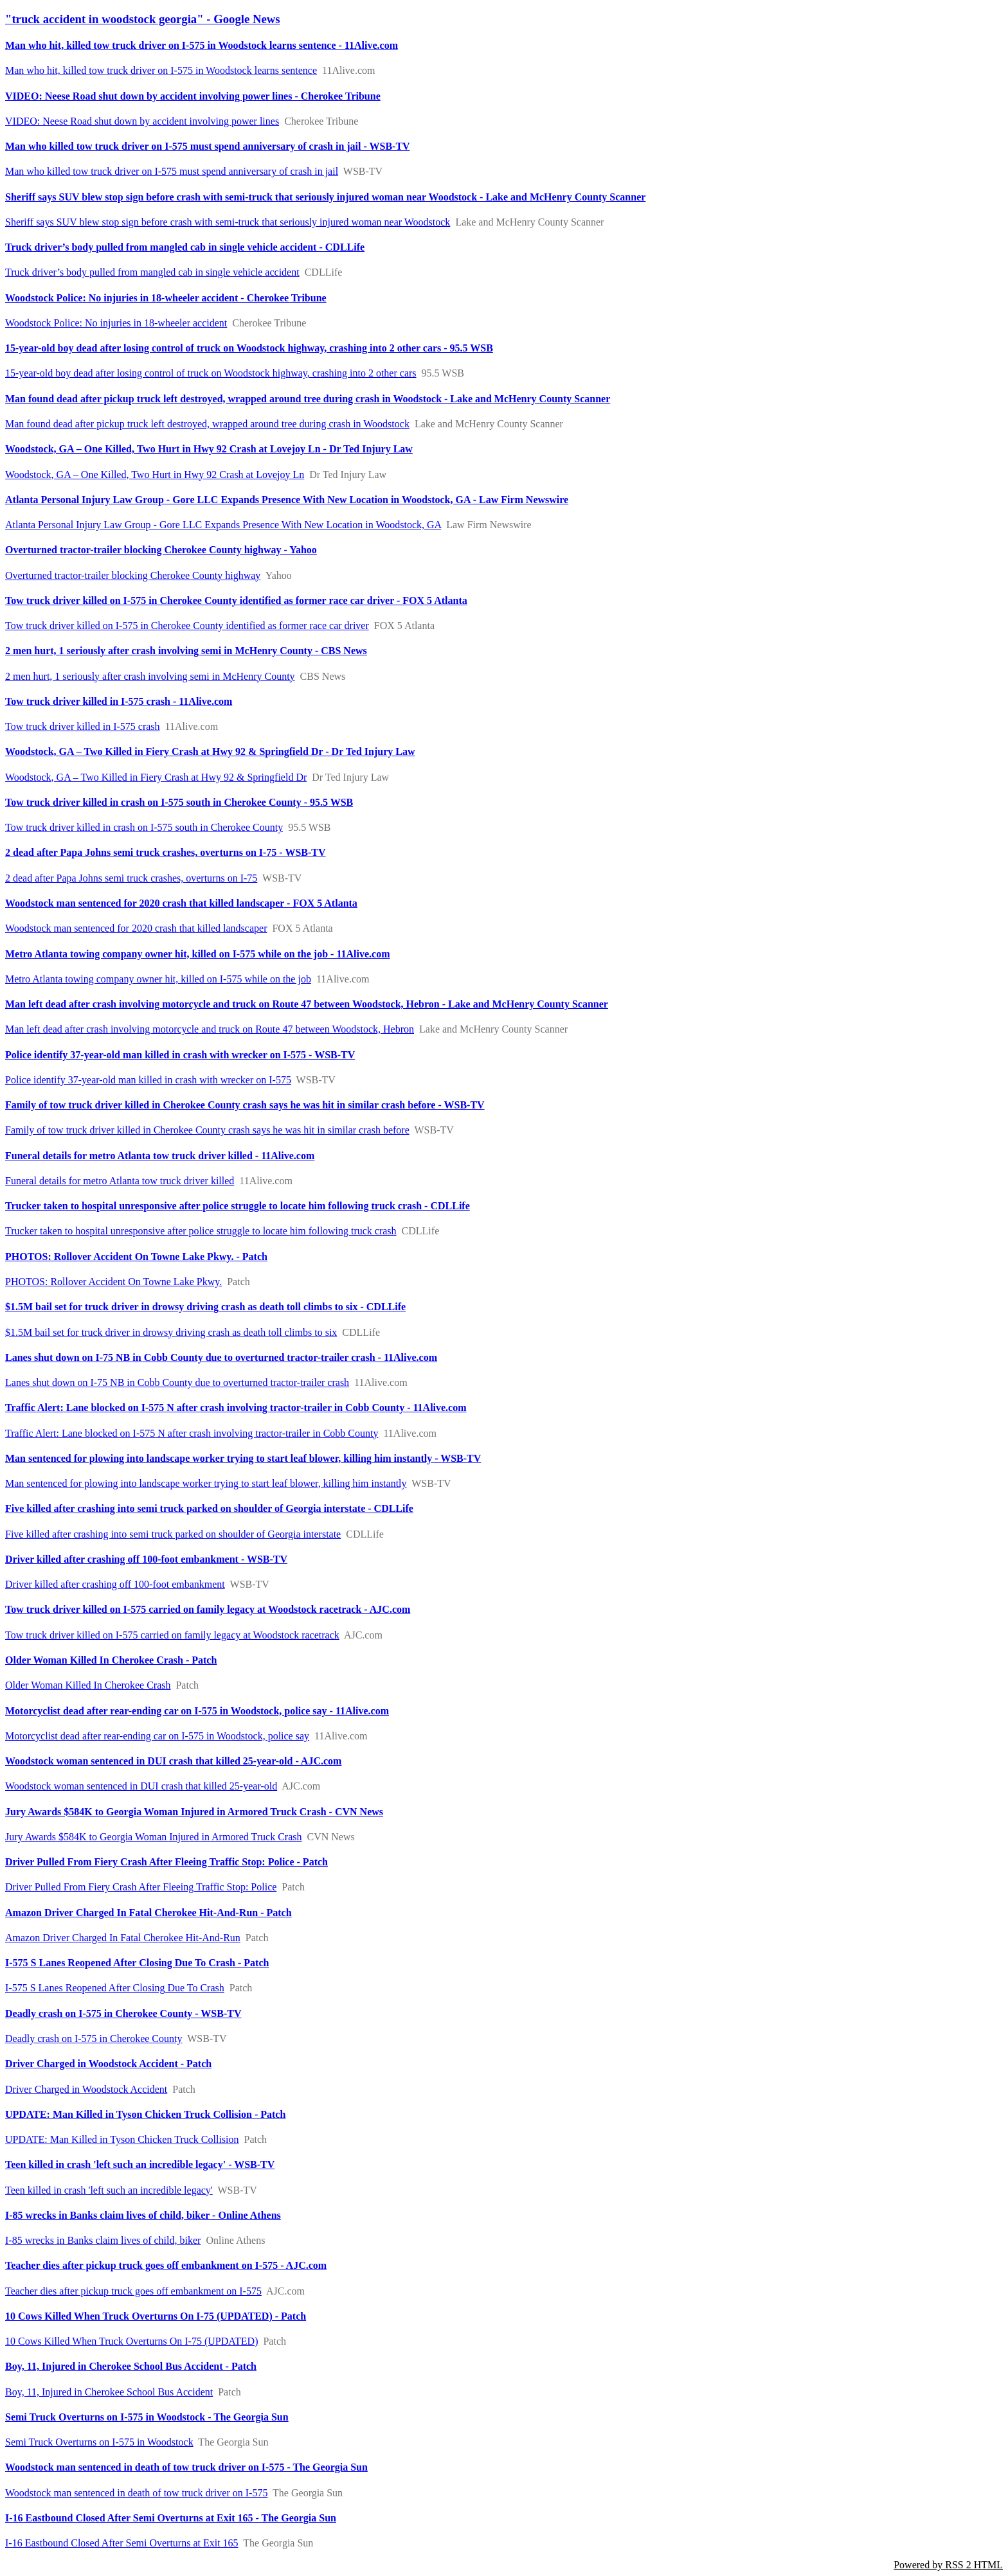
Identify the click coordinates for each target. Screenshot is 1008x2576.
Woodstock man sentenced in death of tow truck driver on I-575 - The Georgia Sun (186, 2467)
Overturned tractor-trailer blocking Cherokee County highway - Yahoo (161, 549)
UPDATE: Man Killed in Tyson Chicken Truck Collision (122, 2139)
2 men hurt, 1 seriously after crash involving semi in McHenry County (150, 676)
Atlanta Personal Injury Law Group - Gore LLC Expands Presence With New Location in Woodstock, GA (223, 524)
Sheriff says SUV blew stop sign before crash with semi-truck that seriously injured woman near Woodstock (227, 222)
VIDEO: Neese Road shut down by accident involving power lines (142, 121)
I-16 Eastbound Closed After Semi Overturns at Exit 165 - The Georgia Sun (170, 2517)
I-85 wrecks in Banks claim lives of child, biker (103, 2240)
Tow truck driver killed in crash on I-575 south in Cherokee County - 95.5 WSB (179, 802)
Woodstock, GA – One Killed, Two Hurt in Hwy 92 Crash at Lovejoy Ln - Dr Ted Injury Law (209, 448)
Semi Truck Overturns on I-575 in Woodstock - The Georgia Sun (147, 2417)
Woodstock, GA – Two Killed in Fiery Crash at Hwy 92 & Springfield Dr (156, 777)
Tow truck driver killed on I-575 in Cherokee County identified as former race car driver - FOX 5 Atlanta (236, 600)
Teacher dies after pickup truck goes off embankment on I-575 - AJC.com (166, 2265)
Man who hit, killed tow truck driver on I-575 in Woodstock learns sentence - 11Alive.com (201, 45)
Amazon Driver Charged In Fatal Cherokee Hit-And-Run (122, 1937)
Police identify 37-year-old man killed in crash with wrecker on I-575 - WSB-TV (180, 1054)
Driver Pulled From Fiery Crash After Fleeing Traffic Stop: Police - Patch (166, 1861)
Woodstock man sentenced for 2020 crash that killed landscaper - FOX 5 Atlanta (181, 903)
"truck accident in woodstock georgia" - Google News (142, 19)
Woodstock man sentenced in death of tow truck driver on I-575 (136, 2492)
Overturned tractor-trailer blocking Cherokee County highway (132, 575)
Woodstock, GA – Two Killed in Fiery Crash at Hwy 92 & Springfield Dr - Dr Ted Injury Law (210, 751)
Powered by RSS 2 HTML (948, 2564)
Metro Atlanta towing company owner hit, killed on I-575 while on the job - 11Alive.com (197, 953)
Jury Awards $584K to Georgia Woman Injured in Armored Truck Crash (153, 1836)
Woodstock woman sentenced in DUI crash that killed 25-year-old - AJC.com (173, 1760)
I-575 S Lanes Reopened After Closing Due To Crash (114, 1987)
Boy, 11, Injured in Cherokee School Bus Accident (109, 2391)
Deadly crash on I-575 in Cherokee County (93, 2038)
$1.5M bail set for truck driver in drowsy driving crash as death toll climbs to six (171, 1332)
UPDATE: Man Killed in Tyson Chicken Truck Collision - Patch (145, 2114)
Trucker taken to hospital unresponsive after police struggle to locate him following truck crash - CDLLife (237, 1205)
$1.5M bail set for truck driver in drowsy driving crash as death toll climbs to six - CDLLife (205, 1306)
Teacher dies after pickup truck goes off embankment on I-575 (133, 2291)
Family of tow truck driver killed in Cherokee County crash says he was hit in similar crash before (207, 1129)
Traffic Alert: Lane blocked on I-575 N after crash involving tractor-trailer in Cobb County (191, 1433)
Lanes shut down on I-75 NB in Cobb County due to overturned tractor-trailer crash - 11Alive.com (221, 1357)
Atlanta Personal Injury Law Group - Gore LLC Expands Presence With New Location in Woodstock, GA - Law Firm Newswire (286, 499)
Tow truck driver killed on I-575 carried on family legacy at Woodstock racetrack (172, 1635)
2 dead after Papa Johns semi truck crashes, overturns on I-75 (131, 878)
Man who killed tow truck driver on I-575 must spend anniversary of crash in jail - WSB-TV (207, 146)
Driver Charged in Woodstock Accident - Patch (108, 2063)
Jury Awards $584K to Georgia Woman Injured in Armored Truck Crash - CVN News (194, 1811)
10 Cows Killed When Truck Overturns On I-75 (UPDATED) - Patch (155, 2316)
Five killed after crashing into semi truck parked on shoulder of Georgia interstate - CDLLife (209, 1508)
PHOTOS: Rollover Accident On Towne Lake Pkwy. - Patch (136, 1256)
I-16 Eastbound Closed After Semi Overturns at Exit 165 (122, 2542)
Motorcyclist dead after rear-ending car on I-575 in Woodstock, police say (157, 1735)
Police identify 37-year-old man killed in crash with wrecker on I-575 (148, 1079)
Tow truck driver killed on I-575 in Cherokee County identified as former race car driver (187, 625)
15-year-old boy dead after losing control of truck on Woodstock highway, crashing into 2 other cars (211, 373)
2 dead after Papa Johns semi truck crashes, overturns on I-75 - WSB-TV (165, 852)
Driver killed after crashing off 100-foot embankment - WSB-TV (146, 1559)
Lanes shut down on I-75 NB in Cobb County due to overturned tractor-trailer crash (177, 1382)
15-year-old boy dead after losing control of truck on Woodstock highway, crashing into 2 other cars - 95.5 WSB (249, 347)
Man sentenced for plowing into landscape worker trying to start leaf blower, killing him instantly (206, 1483)
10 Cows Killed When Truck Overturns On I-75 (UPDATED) (131, 2341)
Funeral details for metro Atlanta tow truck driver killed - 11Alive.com (159, 1155)
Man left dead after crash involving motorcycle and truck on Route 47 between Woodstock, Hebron (209, 1029)
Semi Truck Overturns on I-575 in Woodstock (99, 2442)
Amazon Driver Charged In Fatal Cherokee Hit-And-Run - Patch (148, 1912)
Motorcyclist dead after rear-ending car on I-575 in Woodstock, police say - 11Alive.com (197, 1710)
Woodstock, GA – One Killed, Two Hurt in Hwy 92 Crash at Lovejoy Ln (154, 474)
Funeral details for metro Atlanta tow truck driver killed (119, 1180)
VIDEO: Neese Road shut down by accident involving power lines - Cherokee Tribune (193, 96)
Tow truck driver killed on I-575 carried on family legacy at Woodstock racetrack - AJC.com (207, 1609)
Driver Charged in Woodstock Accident (86, 2089)
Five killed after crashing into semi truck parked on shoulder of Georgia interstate (173, 1534)
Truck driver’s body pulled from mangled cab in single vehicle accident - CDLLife (184, 247)
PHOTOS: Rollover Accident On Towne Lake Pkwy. (113, 1281)
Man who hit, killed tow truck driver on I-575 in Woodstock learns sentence (161, 70)
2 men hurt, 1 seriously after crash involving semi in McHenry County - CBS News (186, 650)
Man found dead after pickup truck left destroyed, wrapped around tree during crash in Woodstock (207, 423)
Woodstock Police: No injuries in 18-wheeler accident (116, 322)
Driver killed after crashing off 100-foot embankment (115, 1584)
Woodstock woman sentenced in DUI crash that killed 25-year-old (141, 1786)
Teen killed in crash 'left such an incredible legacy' (109, 2190)
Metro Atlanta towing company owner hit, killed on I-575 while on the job (158, 978)
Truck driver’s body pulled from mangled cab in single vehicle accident (152, 272)
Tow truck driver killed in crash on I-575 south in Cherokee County (144, 827)
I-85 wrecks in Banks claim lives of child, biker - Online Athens (143, 2215)
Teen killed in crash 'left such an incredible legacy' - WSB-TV (139, 2164)
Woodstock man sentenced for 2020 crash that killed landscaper (136, 928)
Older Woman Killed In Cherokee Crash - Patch (111, 1660)
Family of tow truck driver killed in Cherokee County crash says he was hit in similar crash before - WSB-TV (245, 1104)
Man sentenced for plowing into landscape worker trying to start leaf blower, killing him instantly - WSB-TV (243, 1458)
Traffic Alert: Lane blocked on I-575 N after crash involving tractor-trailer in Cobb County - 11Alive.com (236, 1407)
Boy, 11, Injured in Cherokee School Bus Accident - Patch (130, 2366)
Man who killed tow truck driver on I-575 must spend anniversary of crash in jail (171, 171)
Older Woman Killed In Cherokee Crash (87, 1685)
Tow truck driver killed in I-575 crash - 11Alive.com (118, 701)
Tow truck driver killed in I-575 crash (82, 726)
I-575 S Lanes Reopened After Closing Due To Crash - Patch (137, 1962)
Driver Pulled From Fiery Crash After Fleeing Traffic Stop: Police (140, 1886)
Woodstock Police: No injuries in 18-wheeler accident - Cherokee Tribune (166, 297)
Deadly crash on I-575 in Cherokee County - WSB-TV (123, 2013)
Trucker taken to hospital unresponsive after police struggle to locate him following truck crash (201, 1230)
